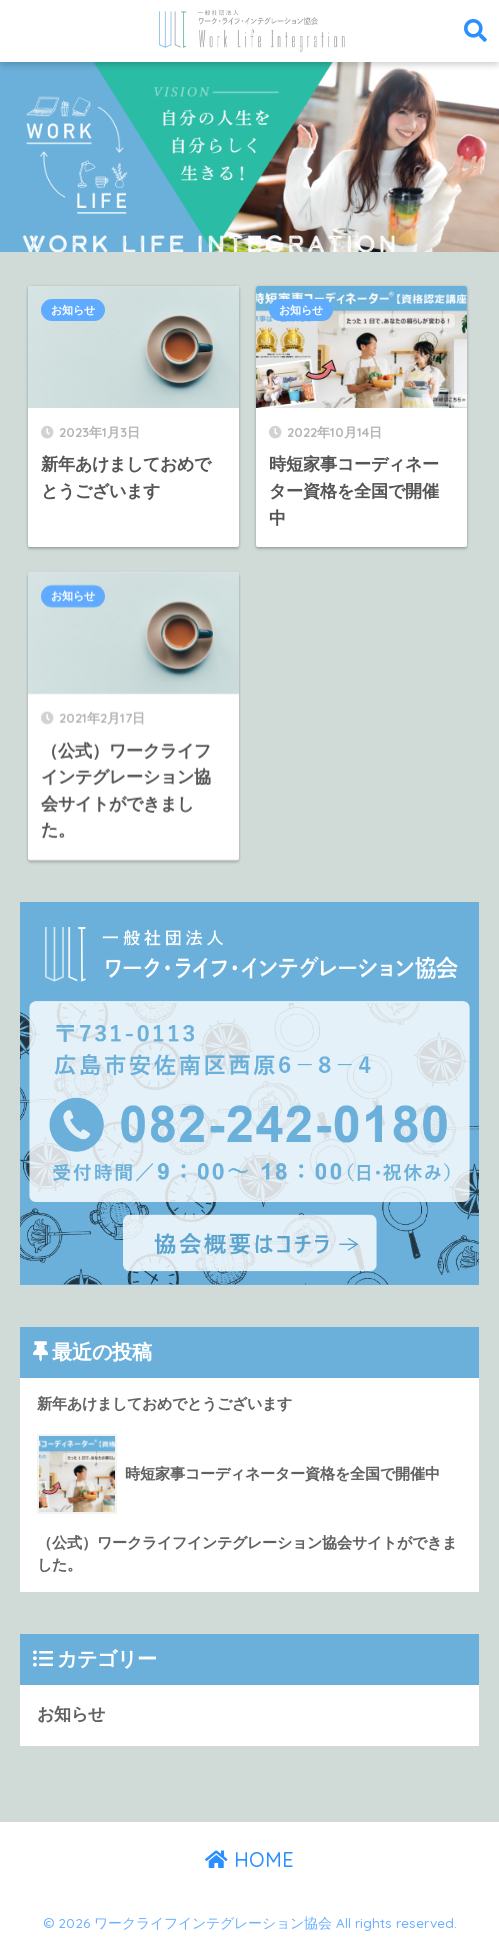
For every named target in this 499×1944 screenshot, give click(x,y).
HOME (249, 1859)
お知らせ (73, 310)
